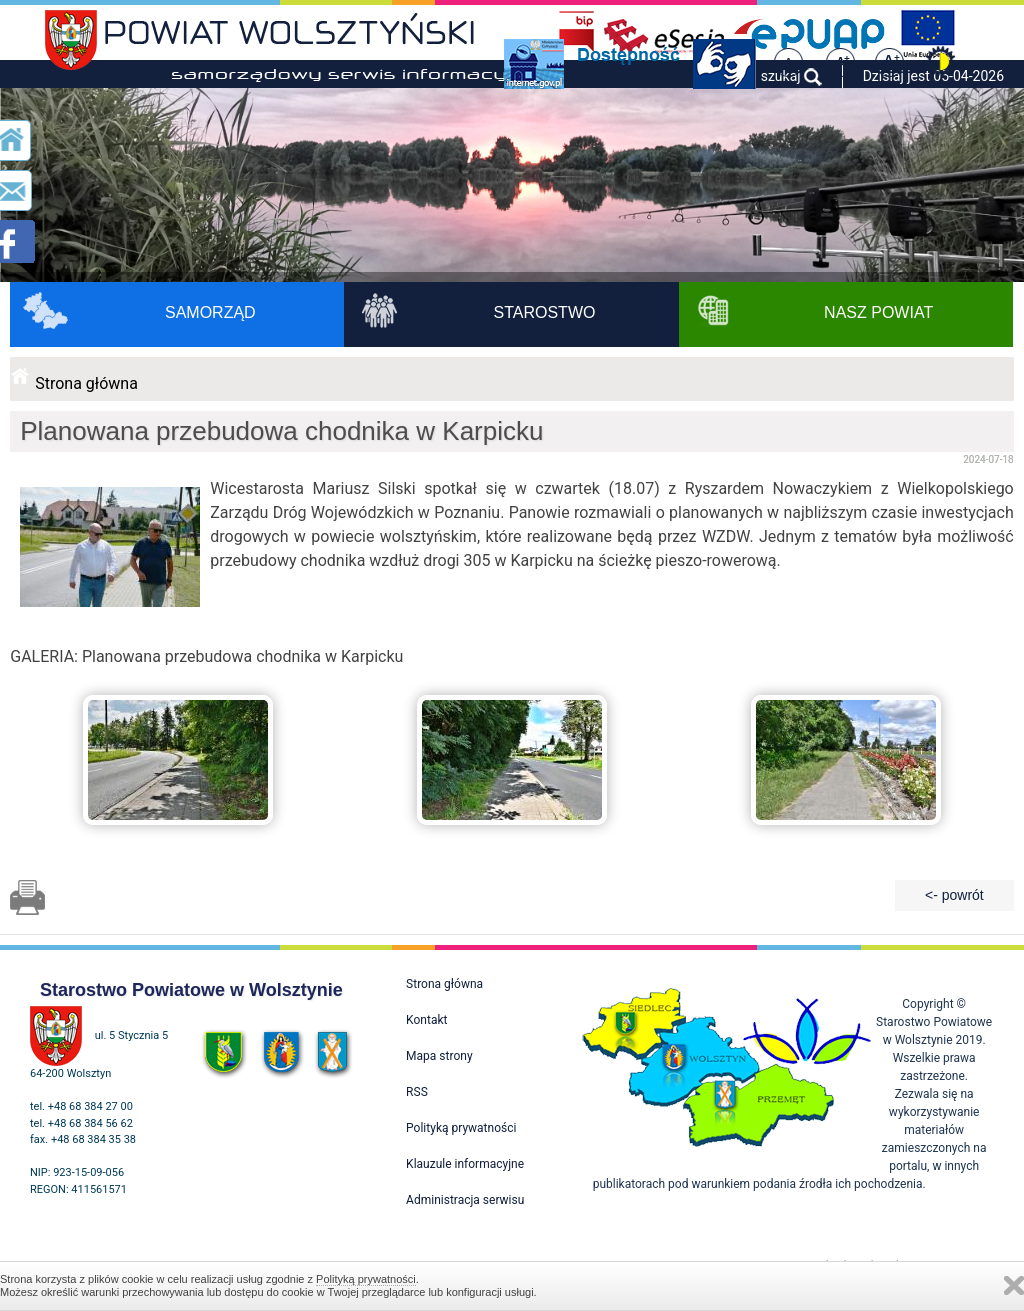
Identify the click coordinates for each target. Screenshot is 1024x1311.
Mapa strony (439, 1056)
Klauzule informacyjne (465, 1164)
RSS (417, 1092)
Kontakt (426, 1020)
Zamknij (1014, 1285)
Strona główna (86, 383)
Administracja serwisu (465, 1200)
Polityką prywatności (366, 1279)
